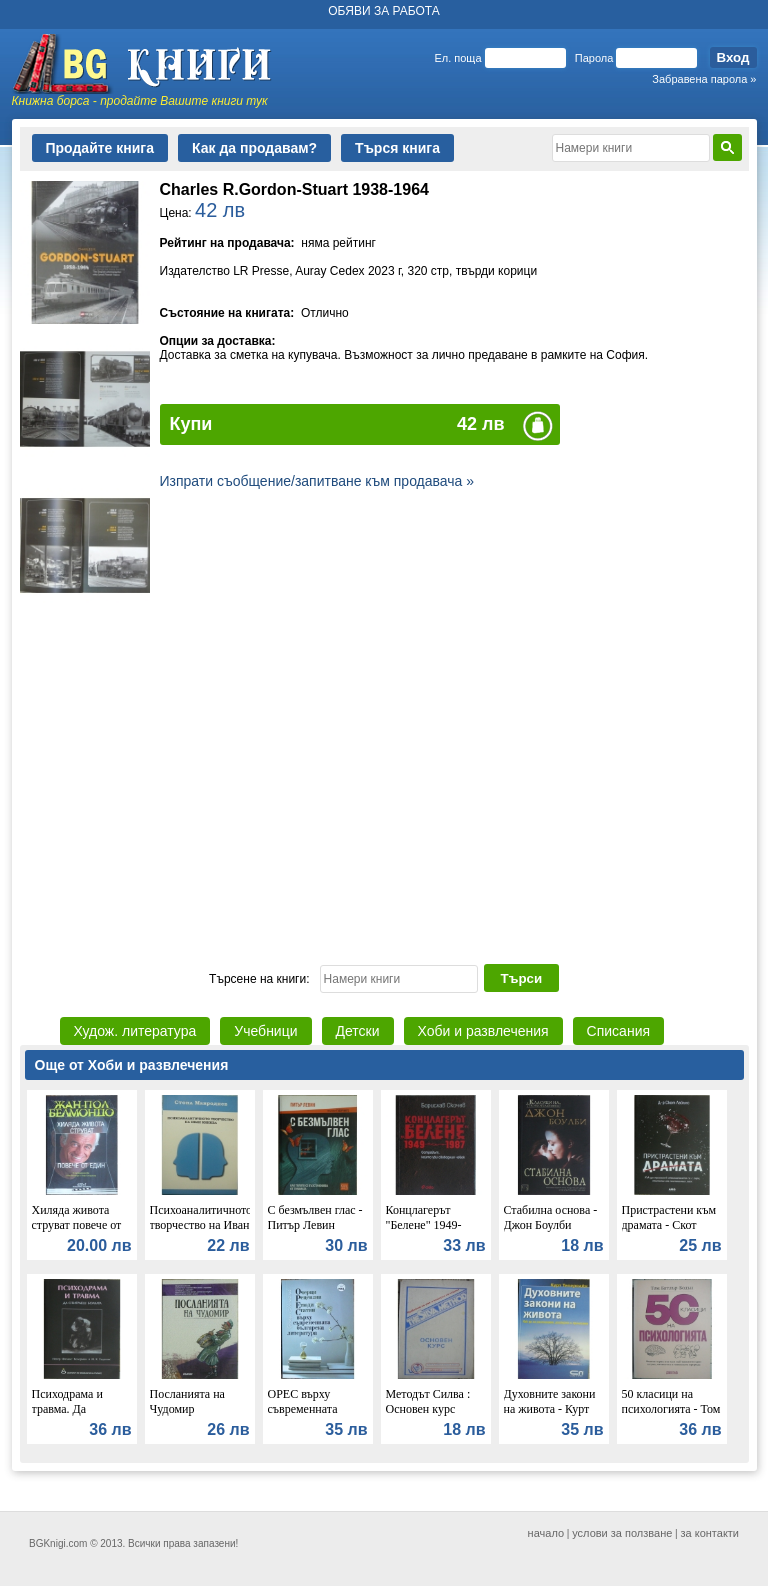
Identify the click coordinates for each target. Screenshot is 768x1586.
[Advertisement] (384, 790)
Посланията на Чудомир (187, 1401)
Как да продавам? (254, 148)
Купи (191, 424)
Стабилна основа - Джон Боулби (551, 1217)
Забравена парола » (704, 79)
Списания (618, 1031)
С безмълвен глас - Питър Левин (315, 1217)
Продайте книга (100, 148)
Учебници (265, 1031)
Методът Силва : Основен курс (428, 1401)
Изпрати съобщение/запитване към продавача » (317, 481)
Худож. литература (135, 1031)
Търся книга (397, 148)
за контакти (710, 1533)
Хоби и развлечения (483, 1031)
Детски (358, 1031)
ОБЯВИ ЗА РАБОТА (384, 11)
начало (546, 1533)
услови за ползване (622, 1533)
